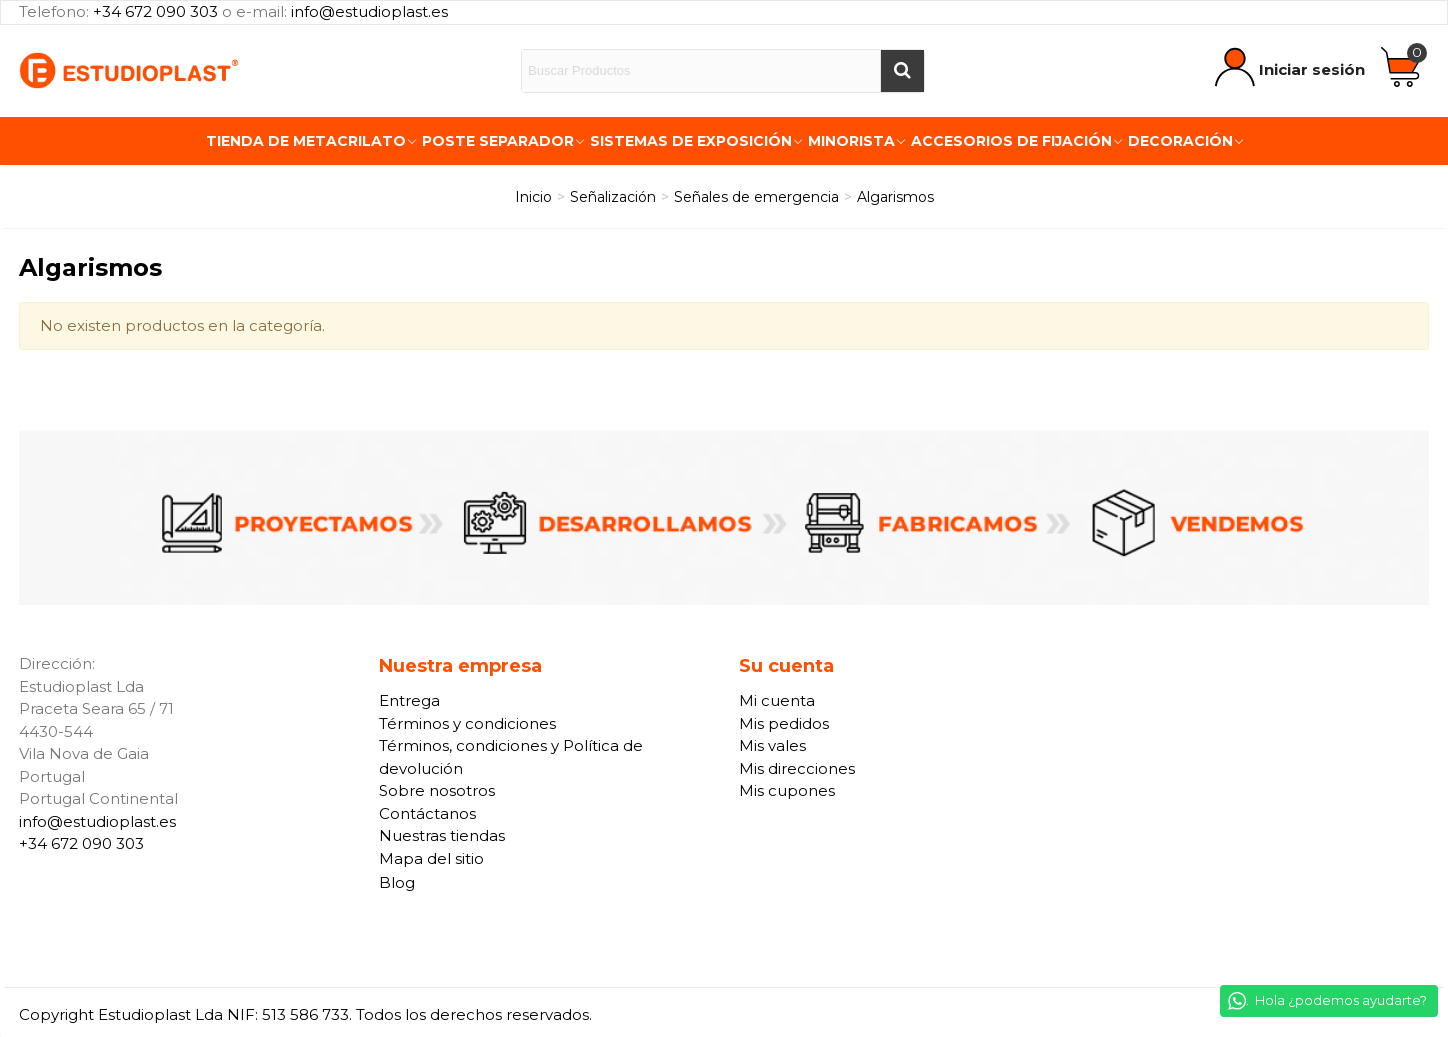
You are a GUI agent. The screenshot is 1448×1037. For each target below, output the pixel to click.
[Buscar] (902, 71)
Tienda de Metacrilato (306, 141)
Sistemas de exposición (691, 141)
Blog (397, 882)
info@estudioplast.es (369, 11)
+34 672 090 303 (155, 11)
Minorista (851, 141)
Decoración (1180, 141)
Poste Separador (498, 141)
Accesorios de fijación (1011, 141)
